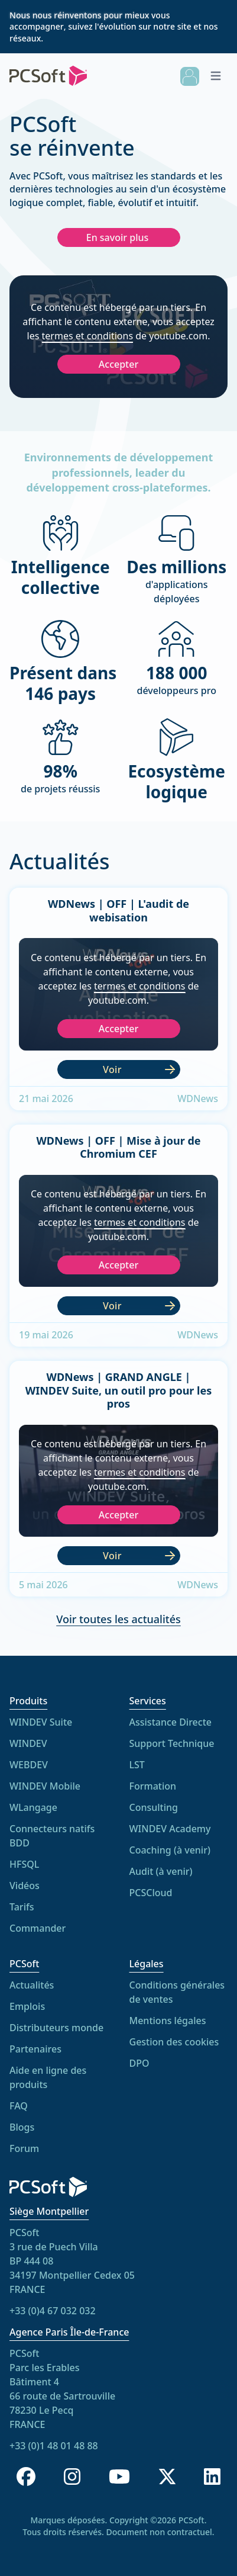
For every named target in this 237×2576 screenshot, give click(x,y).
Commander (37, 1928)
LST (137, 1768)
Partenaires (35, 2060)
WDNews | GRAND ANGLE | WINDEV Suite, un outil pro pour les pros (118, 1394)
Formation (153, 1789)
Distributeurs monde (56, 2039)
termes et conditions (88, 335)
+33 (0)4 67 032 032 (52, 2310)
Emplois (27, 2018)
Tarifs (21, 1907)
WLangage (33, 1807)
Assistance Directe (170, 1725)
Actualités (31, 1996)
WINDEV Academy (170, 1832)
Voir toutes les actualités (118, 1628)
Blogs (21, 2138)
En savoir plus (117, 237)
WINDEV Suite (40, 1722)
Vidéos (24, 1886)
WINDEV (28, 1743)
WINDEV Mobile (44, 1786)
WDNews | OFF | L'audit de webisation (118, 914)
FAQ (18, 2117)
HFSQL (24, 1864)
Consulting (153, 1810)
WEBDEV (28, 1765)
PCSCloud (151, 1896)
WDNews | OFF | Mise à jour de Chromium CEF (118, 1151)
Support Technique (172, 1746)
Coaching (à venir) (169, 1853)
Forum (24, 2160)
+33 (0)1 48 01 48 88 (53, 2445)
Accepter (118, 364)
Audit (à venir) (161, 1874)
